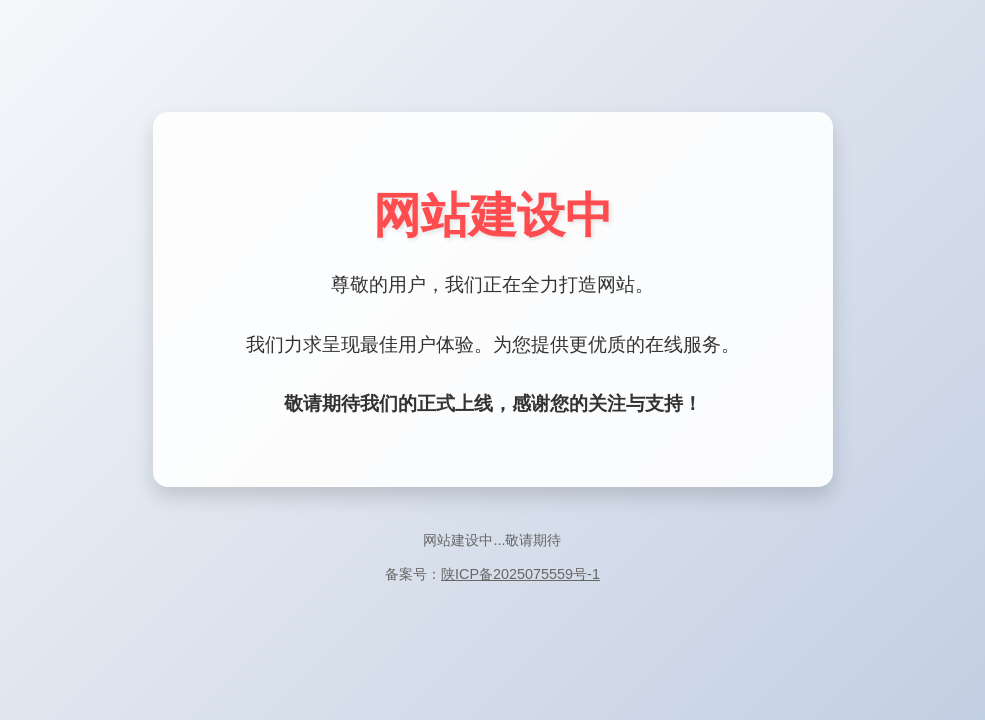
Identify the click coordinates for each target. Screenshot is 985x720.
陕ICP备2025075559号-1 (520, 574)
